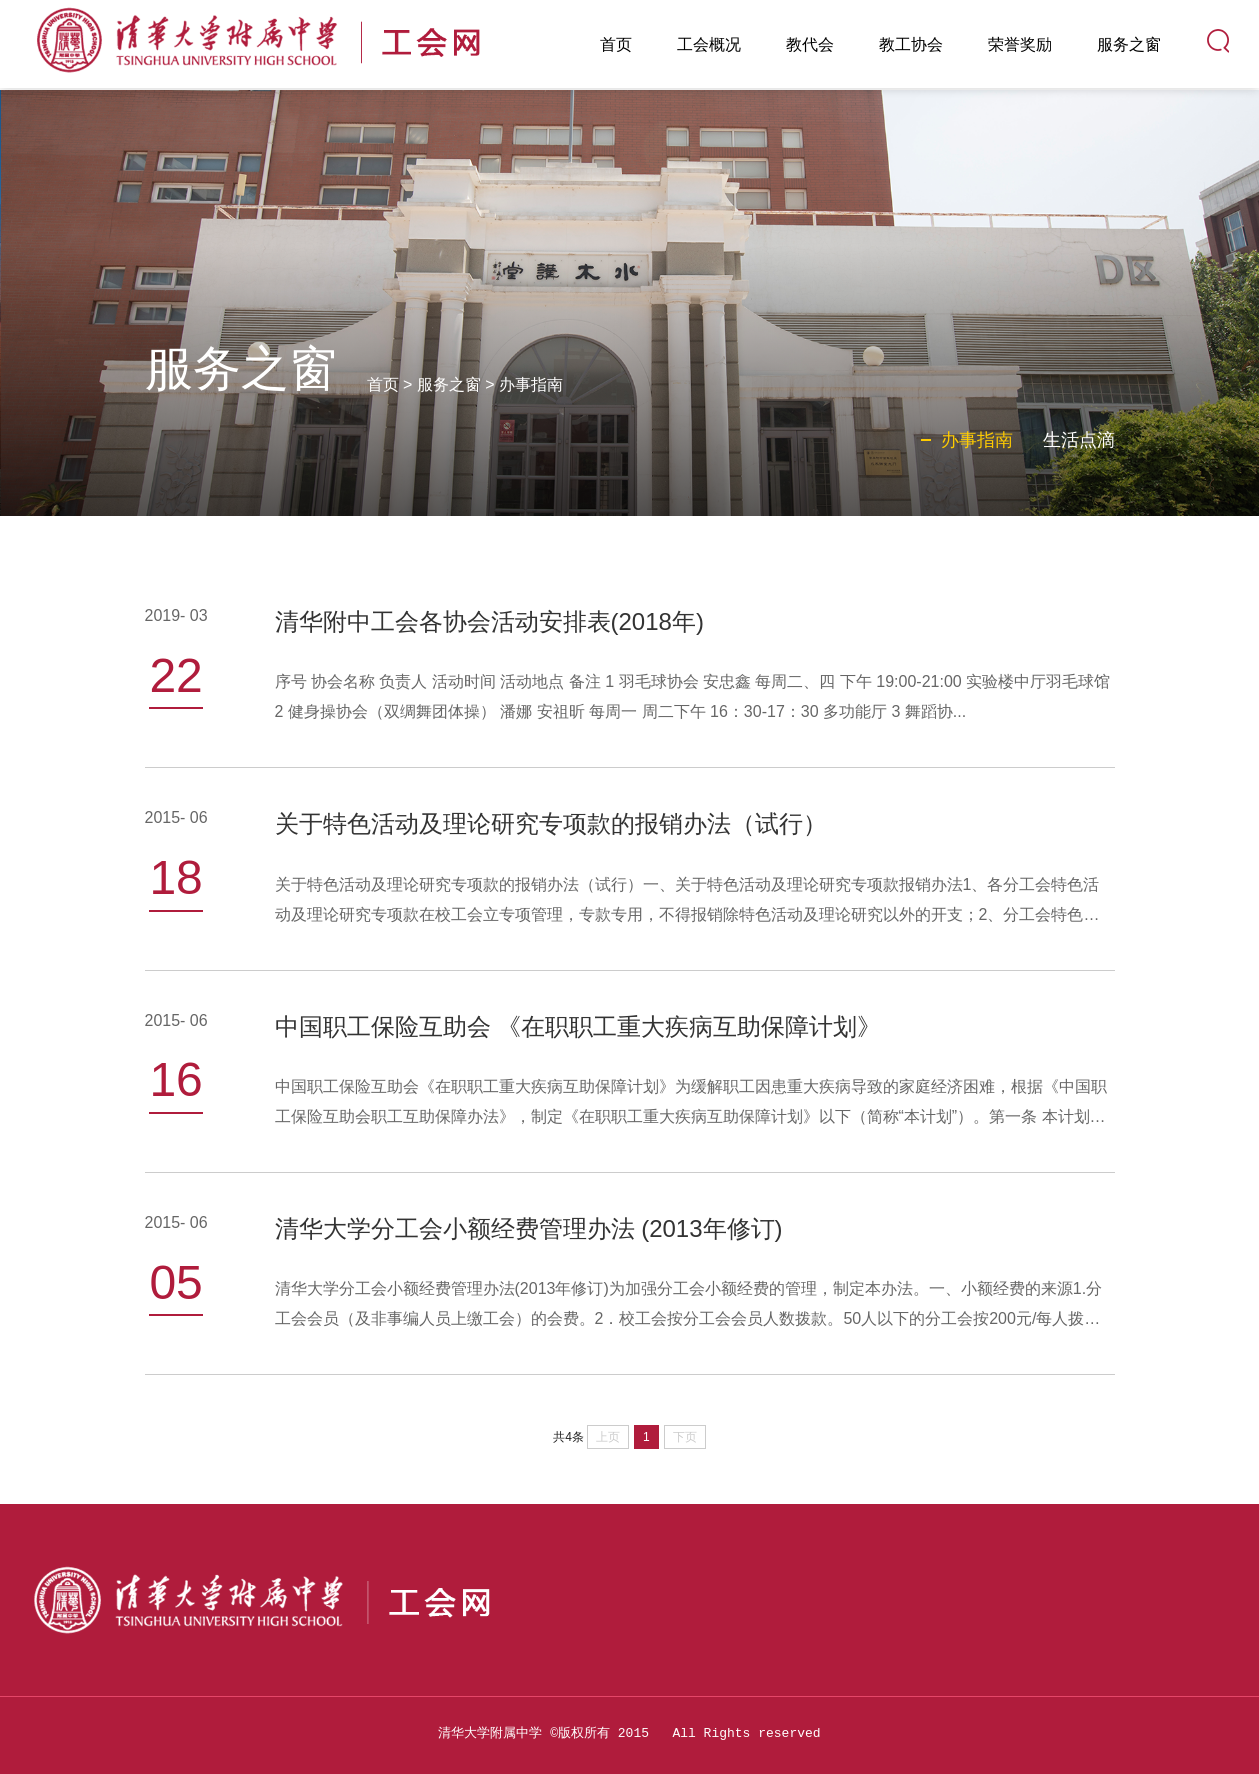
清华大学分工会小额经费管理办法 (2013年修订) (529, 1228)
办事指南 (531, 384)
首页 (616, 44)
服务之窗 (1129, 44)
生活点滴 (1079, 440)
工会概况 (709, 44)
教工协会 (911, 44)
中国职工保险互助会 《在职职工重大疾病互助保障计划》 (578, 1026)
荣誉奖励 (1020, 44)
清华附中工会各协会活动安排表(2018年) (489, 621)
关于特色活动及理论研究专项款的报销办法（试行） (551, 823)
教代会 (810, 44)
